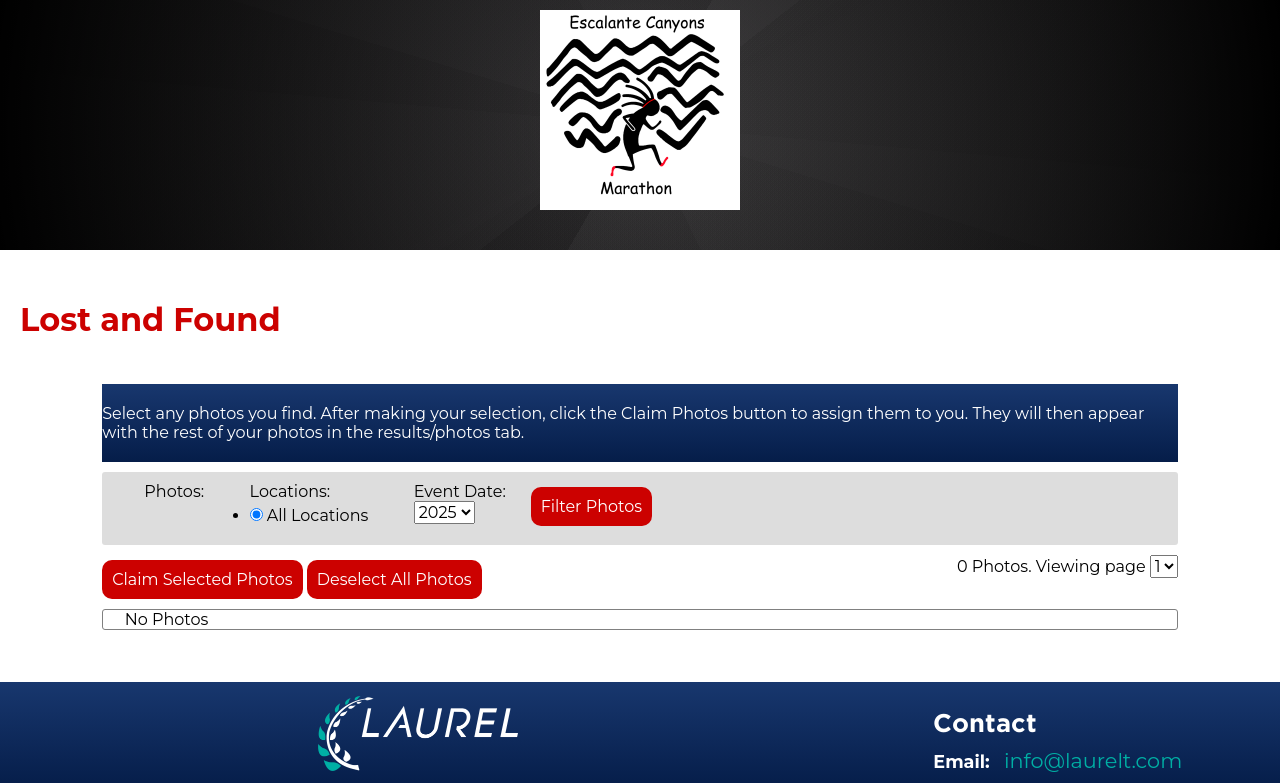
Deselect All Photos (394, 579)
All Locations (309, 515)
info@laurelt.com (1093, 760)
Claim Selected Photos (202, 579)
